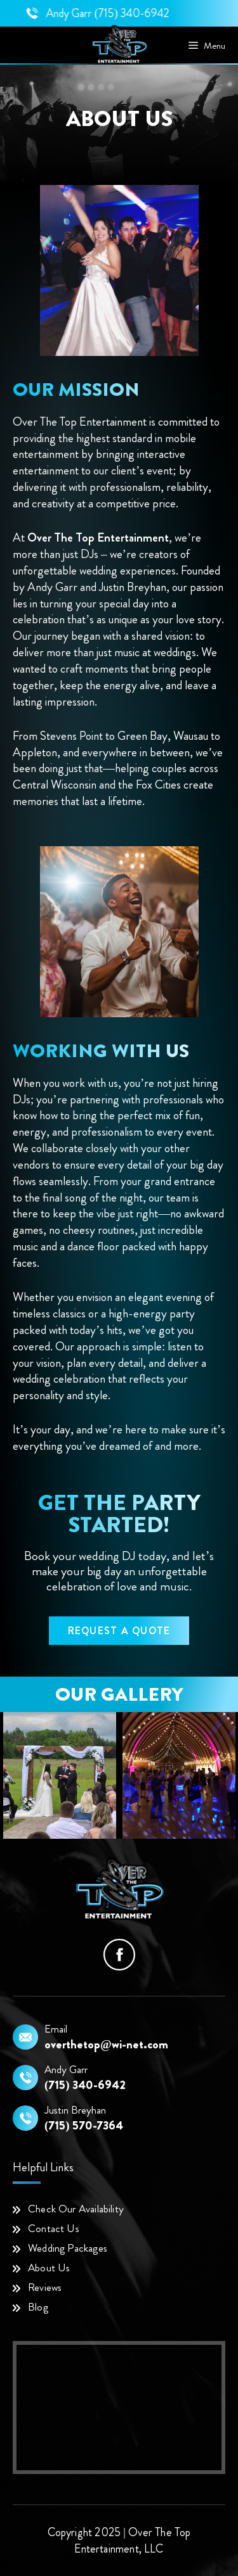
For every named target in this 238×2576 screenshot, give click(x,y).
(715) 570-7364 (83, 2125)
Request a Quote (119, 1630)
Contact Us (53, 2228)
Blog (38, 2306)
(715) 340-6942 (152, 13)
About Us (49, 2267)
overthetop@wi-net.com (106, 2044)
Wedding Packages (67, 2248)
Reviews (45, 2287)
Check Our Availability (76, 2208)
